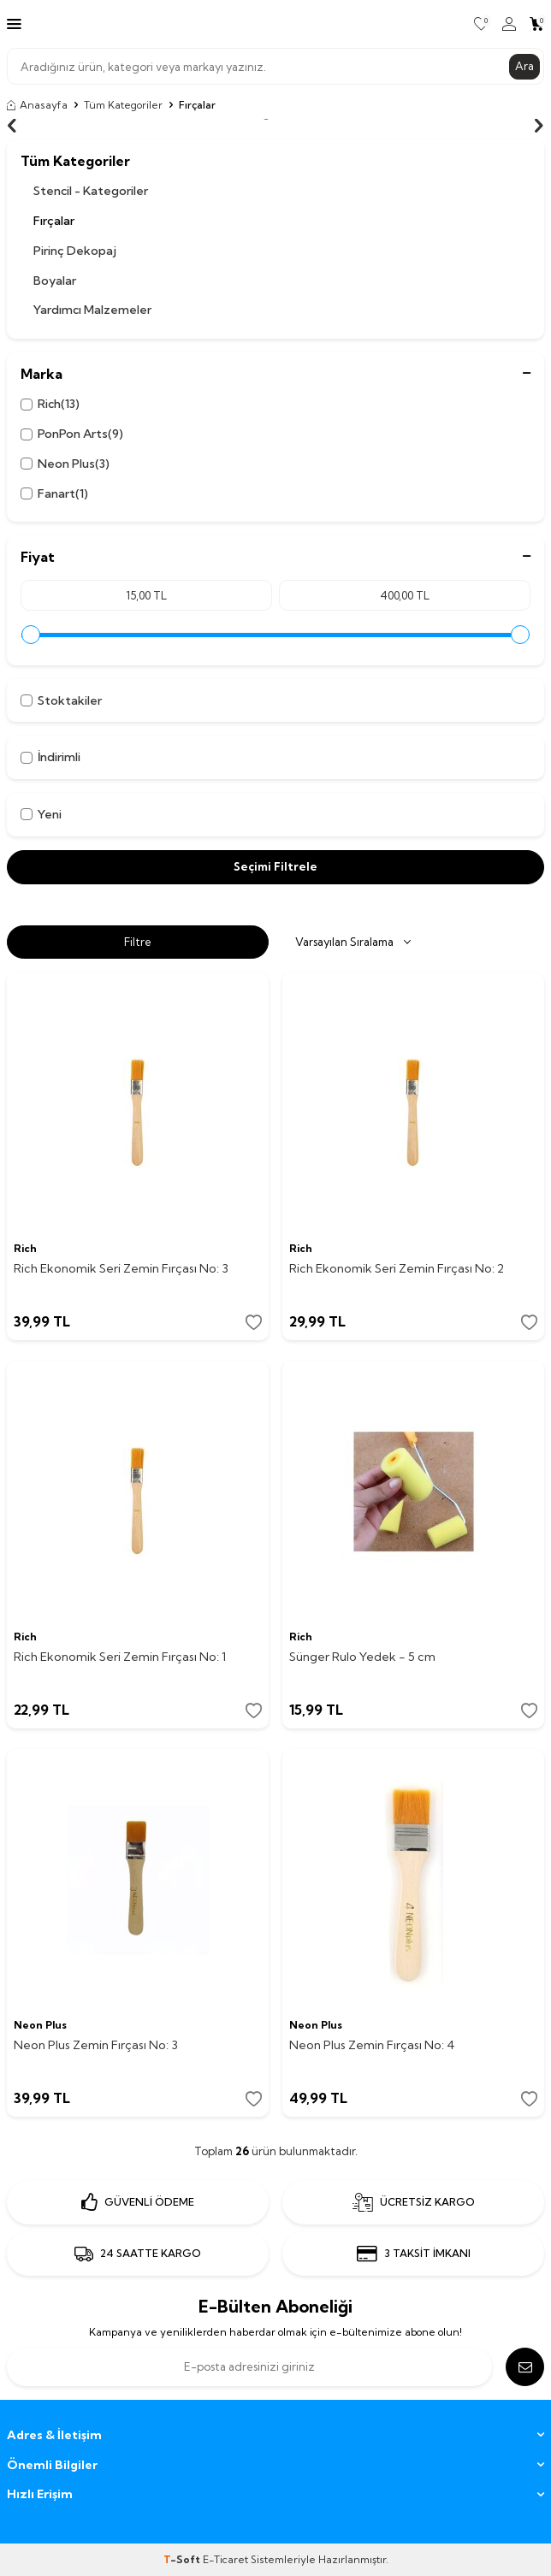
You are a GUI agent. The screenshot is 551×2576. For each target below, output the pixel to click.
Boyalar (54, 280)
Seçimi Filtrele (275, 866)
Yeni (41, 814)
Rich (50, 404)
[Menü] (14, 23)
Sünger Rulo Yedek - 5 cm (362, 1656)
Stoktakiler (61, 700)
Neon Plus (65, 464)
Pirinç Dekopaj (74, 250)
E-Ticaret (225, 2559)
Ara (524, 66)
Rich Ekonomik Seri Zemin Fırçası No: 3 (121, 1268)
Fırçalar (53, 220)
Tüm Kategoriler (123, 104)
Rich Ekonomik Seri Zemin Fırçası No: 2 (396, 1268)
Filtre (137, 941)
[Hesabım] (509, 24)
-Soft (183, 2559)
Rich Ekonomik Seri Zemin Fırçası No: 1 (120, 1656)
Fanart (54, 494)
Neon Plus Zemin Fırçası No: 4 (372, 2045)
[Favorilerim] (481, 24)
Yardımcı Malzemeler (92, 309)
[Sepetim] (537, 24)
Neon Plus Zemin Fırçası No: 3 (96, 2045)
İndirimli (50, 757)
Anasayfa (37, 104)
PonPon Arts (72, 434)
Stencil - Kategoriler (90, 190)
